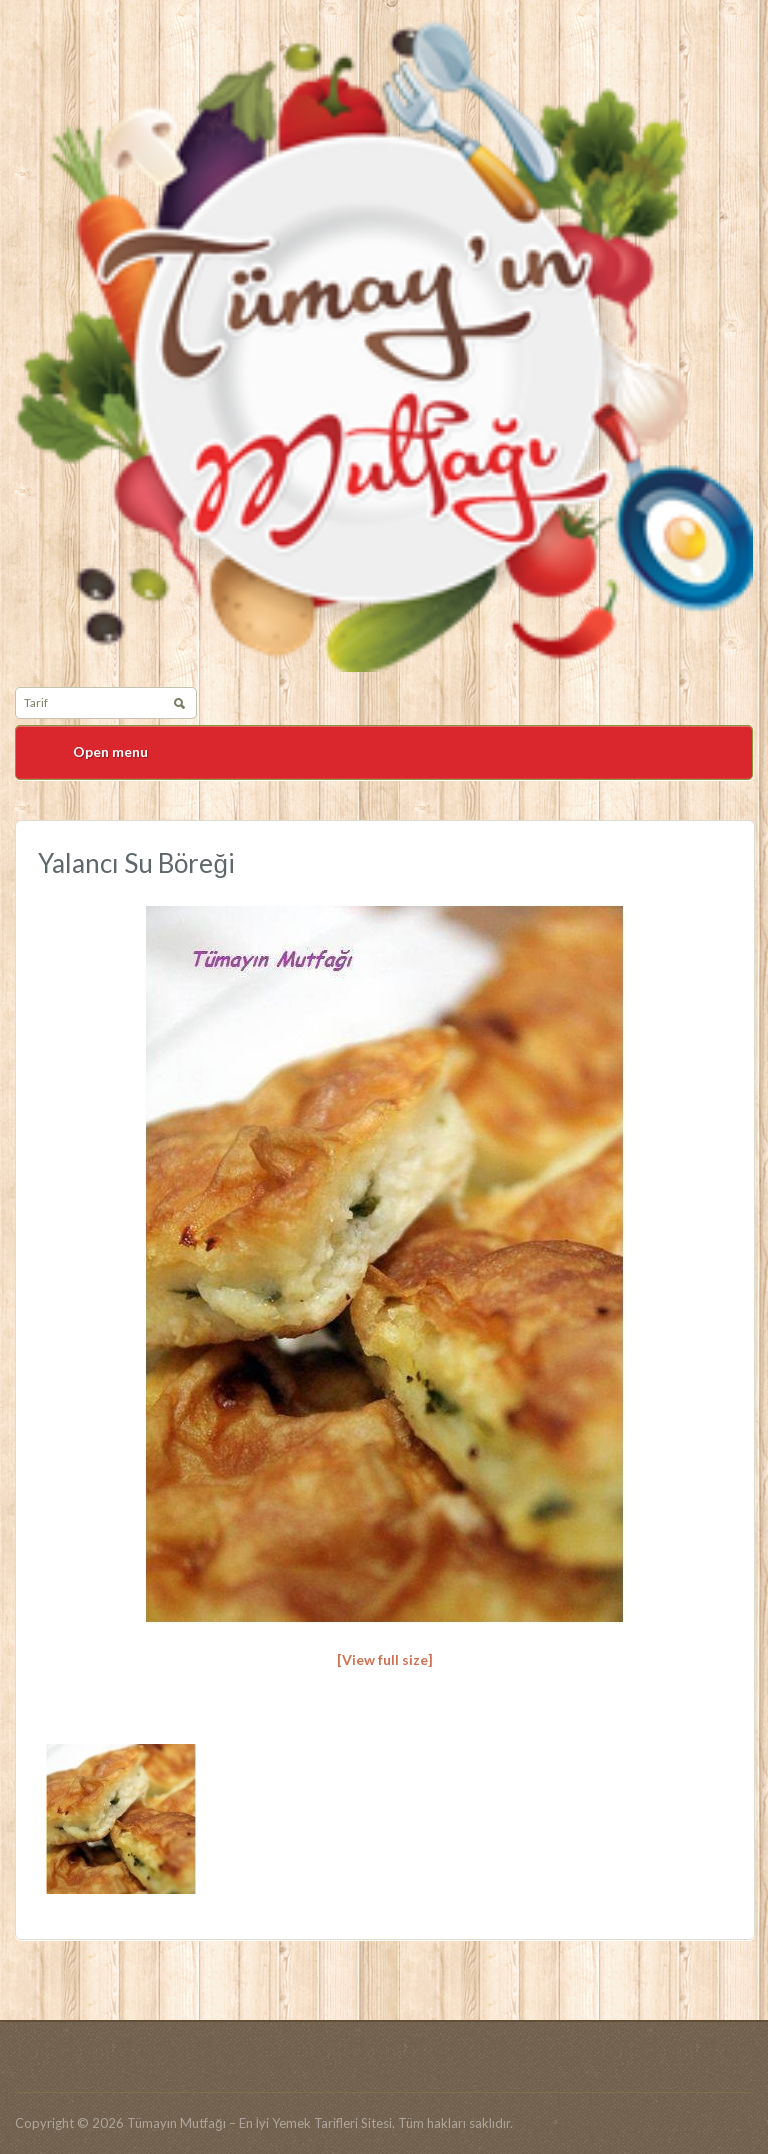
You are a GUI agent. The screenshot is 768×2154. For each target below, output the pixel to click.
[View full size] (385, 1659)
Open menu (110, 751)
